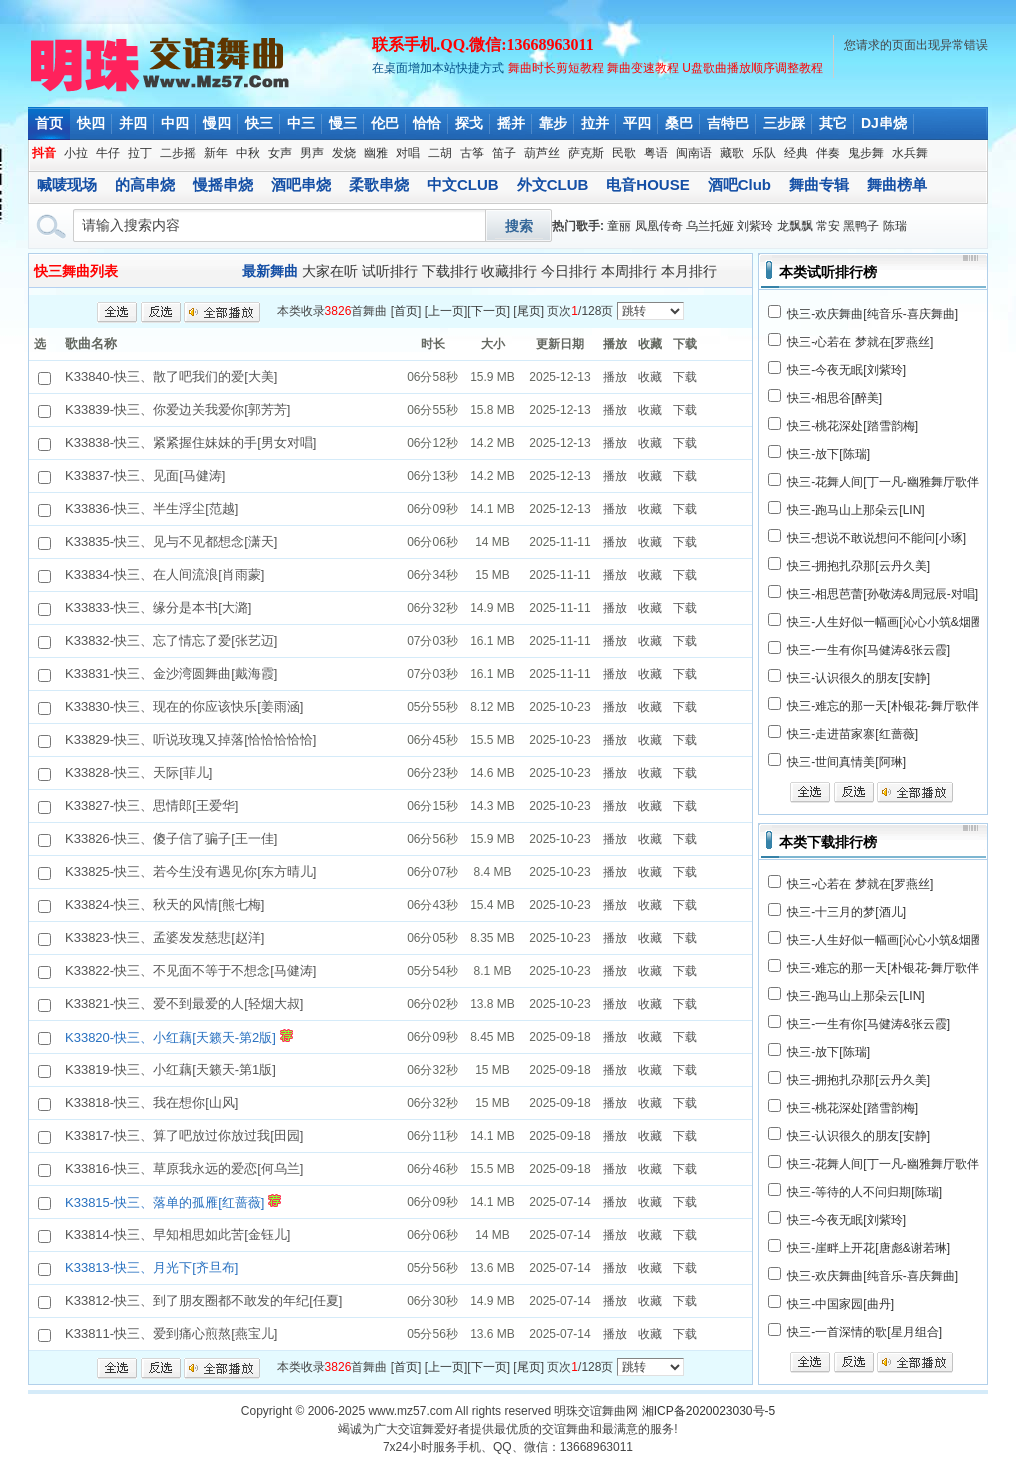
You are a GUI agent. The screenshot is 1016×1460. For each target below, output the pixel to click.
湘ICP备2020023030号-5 (708, 1411)
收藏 (650, 377)
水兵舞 (910, 153)
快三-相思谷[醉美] (834, 398)
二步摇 (178, 153)
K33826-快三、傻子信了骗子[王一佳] (171, 838)
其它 (833, 123)
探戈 (469, 123)
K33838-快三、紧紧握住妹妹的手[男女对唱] (190, 442)
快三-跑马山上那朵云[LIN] (855, 510)
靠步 (553, 123)
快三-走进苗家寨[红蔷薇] (852, 734)
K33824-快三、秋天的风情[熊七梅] (164, 904)
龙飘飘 (795, 226)
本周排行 (629, 271)
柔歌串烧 (379, 184)
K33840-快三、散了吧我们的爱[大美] (171, 376)
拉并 (595, 123)
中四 (175, 123)
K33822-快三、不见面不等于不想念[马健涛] (190, 970)
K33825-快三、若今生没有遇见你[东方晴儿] (190, 871)
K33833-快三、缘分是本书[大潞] (158, 607)
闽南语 (694, 153)
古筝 (472, 153)
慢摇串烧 (223, 184)
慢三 (343, 123)
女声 (280, 153)
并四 (133, 123)
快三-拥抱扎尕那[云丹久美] (858, 566)
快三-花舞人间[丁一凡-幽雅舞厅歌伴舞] (890, 482)
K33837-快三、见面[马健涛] (145, 475)
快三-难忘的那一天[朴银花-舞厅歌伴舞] (890, 706)
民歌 (624, 153)
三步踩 (784, 123)
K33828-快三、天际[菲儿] (138, 772)
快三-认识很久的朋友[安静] (858, 678)
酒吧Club (739, 184)
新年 (216, 153)
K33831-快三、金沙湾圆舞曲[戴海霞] (171, 673)
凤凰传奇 (659, 226)
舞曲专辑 (819, 184)
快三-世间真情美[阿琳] (846, 762)
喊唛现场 (67, 184)
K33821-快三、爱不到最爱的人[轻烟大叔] (184, 1003)
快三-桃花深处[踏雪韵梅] (852, 426)
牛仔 (108, 153)
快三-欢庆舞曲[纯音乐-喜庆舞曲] (872, 314)
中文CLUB (463, 184)
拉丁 (140, 153)
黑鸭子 (861, 226)
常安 (828, 226)
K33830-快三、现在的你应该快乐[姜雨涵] (184, 706)
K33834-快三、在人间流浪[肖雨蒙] (164, 574)
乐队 (764, 153)
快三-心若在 (819, 342)
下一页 (489, 311)
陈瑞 (895, 226)
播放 (615, 377)
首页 (49, 123)
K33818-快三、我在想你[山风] (151, 1102)
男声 (312, 153)
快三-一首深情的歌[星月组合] (864, 1332)
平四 (637, 123)
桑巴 (679, 123)
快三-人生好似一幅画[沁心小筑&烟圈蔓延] (898, 622)
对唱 (408, 153)
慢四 (217, 123)
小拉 (76, 153)
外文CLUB (553, 184)
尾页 (529, 311)
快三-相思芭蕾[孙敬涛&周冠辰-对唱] (882, 594)
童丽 (619, 226)
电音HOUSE (647, 184)
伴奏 (828, 153)
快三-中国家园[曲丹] (840, 1304)
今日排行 (569, 271)
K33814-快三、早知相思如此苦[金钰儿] (177, 1234)
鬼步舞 (866, 153)
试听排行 (390, 271)
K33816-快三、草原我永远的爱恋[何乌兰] (184, 1168)
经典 (796, 153)
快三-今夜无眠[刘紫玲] (846, 370)
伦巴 (385, 123)
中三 (301, 123)
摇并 (511, 123)
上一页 (446, 311)
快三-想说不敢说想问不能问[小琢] (876, 538)
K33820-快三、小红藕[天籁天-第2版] (170, 1037)
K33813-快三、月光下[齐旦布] (151, 1267)
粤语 (656, 153)
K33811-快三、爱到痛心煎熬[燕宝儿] (171, 1333)
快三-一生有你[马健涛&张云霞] (868, 650)
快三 (259, 123)
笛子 (504, 153)
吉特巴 (728, 123)
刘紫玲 (755, 226)
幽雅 (376, 153)
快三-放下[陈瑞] (828, 454)
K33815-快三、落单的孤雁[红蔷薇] (164, 1202)
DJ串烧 (884, 123)
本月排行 (689, 271)
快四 (91, 123)
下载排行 (450, 271)
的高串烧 (145, 184)
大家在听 (330, 271)
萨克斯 (586, 153)
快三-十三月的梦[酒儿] (846, 912)
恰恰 (427, 123)
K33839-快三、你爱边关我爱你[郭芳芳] (177, 409)
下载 (685, 377)
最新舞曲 (270, 271)
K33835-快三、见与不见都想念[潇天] (171, 541)
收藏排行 (509, 271)
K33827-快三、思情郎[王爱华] (151, 805)
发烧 (344, 153)
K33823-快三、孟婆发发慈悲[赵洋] (164, 937)
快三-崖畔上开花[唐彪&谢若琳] (868, 1248)
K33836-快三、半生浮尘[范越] (151, 508)
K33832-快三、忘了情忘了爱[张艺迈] (171, 640)
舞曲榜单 (897, 184)
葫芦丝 (542, 153)
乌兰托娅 (710, 226)
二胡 (440, 153)
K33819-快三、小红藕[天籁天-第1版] (170, 1069)
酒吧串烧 (301, 184)
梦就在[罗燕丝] (894, 342)
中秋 (248, 153)
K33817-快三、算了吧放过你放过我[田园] (184, 1135)
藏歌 (732, 153)
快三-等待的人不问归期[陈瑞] (864, 1192)
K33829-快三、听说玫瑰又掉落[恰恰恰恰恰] (190, 739)
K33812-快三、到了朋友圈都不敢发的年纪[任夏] (203, 1300)
